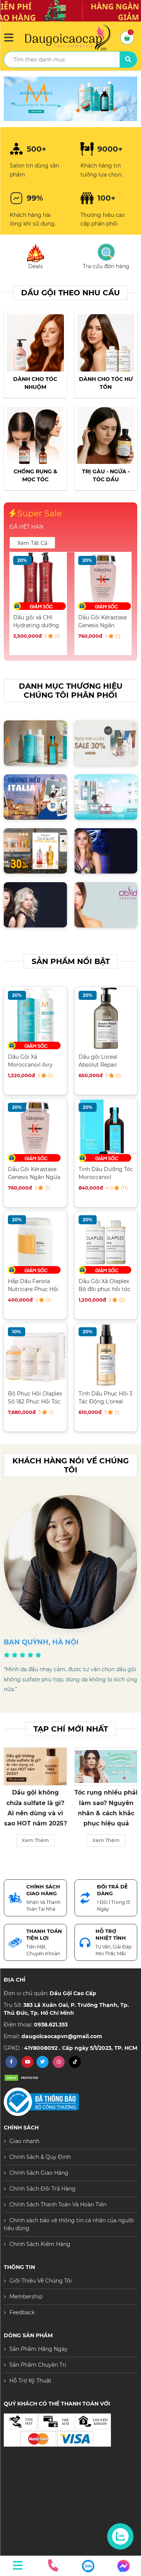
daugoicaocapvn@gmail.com (61, 2036)
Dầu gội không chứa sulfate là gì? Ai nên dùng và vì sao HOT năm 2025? (106, 1808)
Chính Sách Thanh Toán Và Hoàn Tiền (57, 2204)
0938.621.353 (51, 2024)
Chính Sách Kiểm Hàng (39, 2244)
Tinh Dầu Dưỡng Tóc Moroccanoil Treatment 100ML (106, 1173)
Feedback (22, 2312)
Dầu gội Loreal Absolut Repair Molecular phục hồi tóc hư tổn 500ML (104, 1060)
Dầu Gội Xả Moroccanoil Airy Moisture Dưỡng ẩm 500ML (35, 621)
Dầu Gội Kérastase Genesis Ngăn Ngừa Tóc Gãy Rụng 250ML (34, 1173)
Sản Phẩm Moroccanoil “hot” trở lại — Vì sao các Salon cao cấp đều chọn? (35, 1813)
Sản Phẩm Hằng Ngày (38, 2349)
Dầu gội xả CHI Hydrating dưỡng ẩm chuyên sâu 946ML (101, 621)
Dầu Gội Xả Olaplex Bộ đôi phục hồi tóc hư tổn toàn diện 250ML (104, 1285)
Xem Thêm (35, 1850)
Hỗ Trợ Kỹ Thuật (30, 2380)
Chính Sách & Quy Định (40, 2157)
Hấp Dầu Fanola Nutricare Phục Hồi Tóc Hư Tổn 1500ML (33, 1285)
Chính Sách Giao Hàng (38, 2172)
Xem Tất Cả (32, 543)
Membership (25, 2296)
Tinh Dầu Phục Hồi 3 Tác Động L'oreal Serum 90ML (105, 1397)
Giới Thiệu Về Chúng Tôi (40, 2280)
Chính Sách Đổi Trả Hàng (42, 2188)
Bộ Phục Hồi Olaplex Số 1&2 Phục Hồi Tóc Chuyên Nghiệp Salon (35, 1397)
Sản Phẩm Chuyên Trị (37, 2364)
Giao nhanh (24, 2141)
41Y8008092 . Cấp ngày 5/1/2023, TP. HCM (80, 2048)
